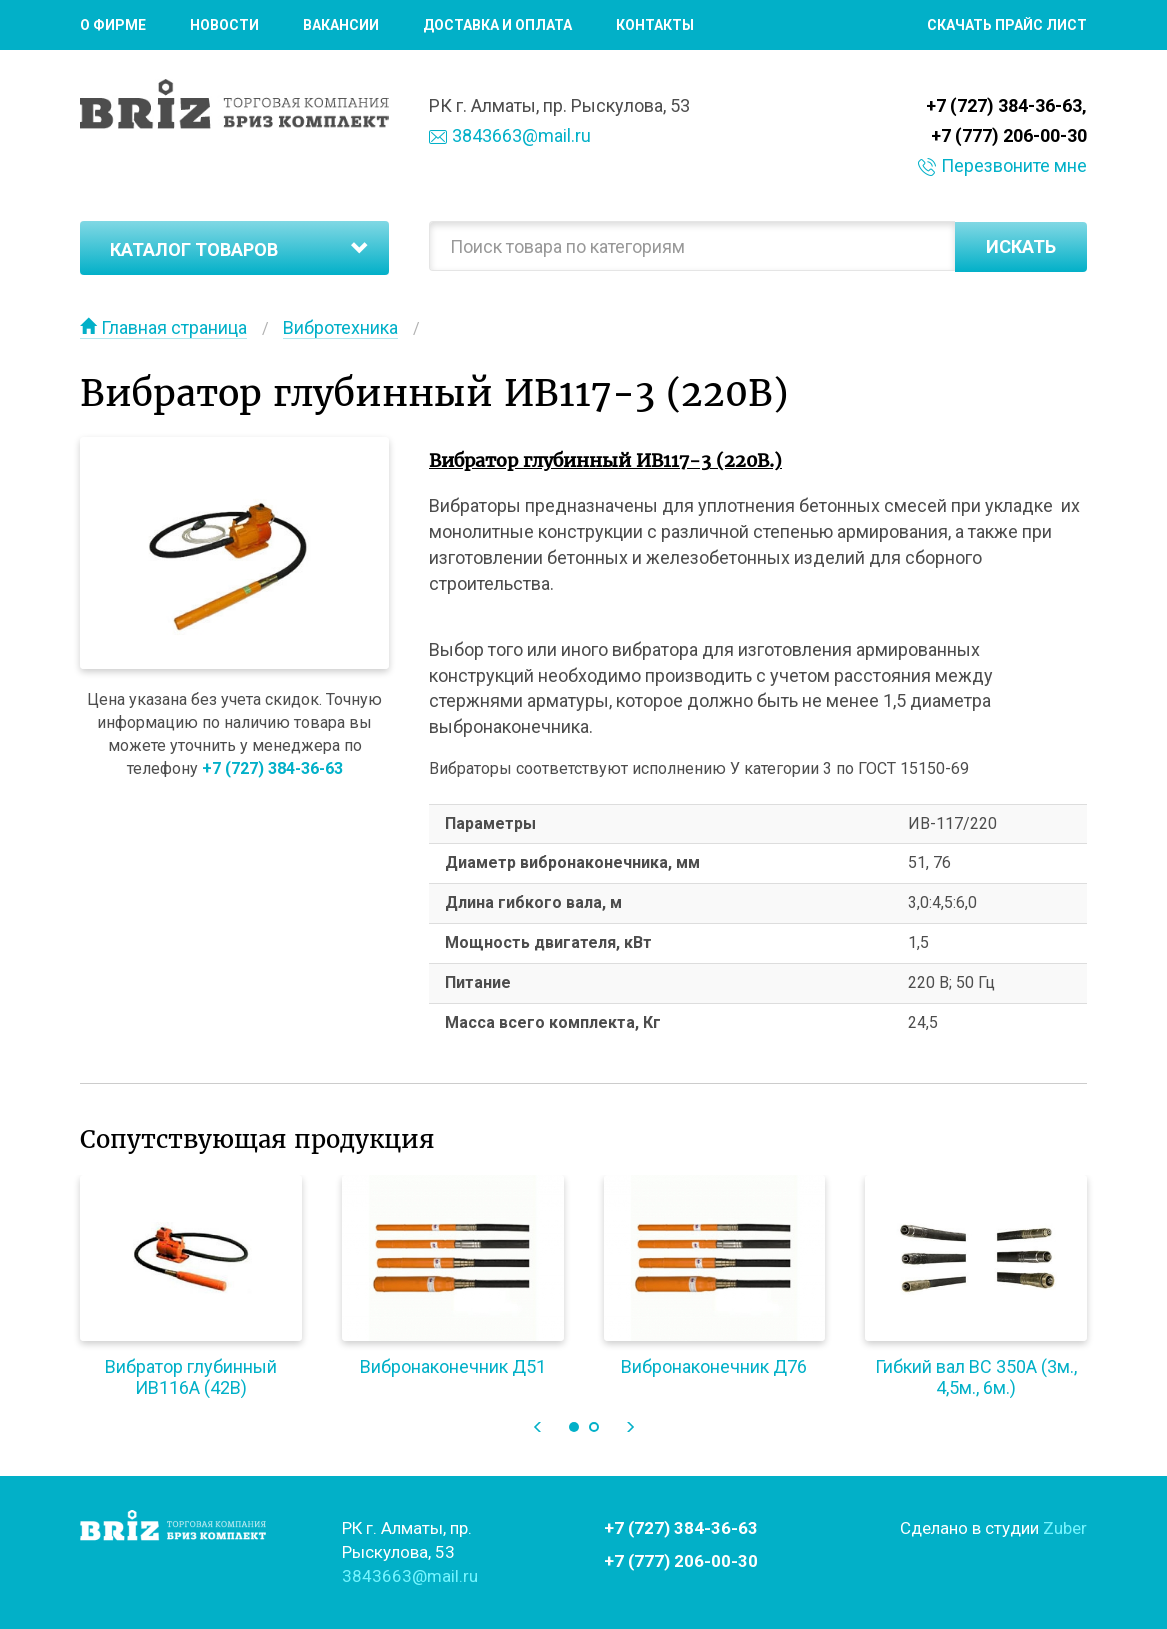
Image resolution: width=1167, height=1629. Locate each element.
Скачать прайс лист (1007, 25)
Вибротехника (340, 327)
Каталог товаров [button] (239, 249)
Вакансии (341, 25)
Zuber (1065, 1528)
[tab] (234, 248)
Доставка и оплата (497, 25)
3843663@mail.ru (510, 135)
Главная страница (163, 327)
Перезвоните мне (1002, 165)
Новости (224, 25)
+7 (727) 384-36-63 (1004, 105)
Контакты (655, 25)
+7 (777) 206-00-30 (1009, 135)
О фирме (113, 25)
